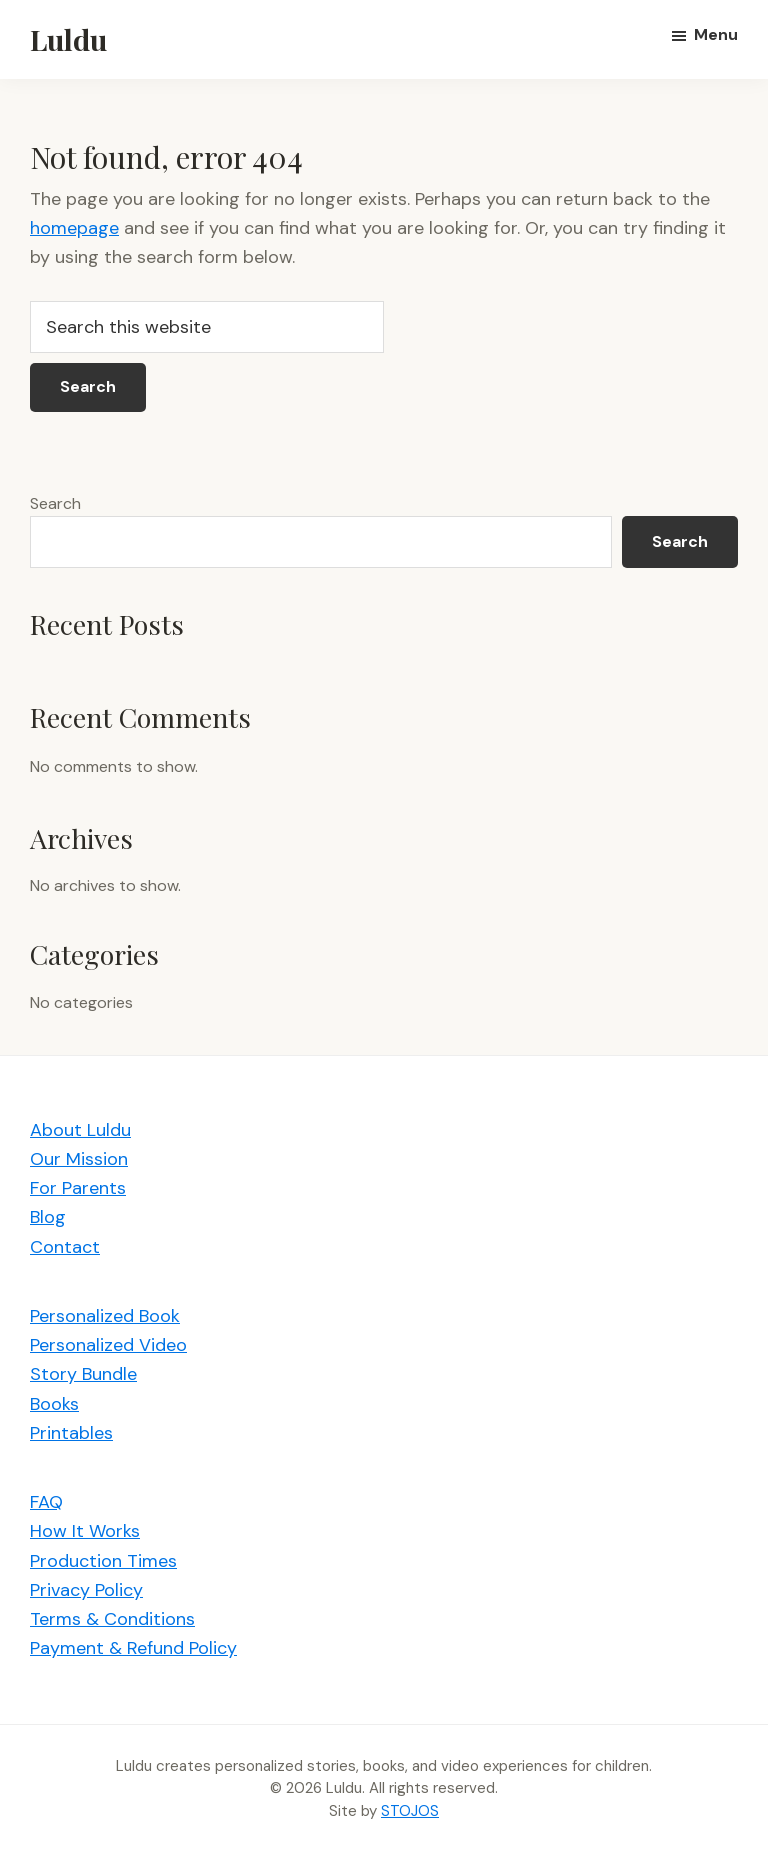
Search (55, 503)
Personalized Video (108, 1345)
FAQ (46, 1502)
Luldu (68, 39)
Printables (71, 1433)
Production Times (103, 1561)
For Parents (78, 1188)
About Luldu (80, 1130)
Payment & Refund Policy (133, 1648)
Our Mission (79, 1159)
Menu (716, 34)
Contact (65, 1247)
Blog (48, 1217)
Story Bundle (83, 1374)
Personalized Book (105, 1316)
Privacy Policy (86, 1590)
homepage (74, 228)
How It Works (85, 1531)
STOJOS (410, 1811)
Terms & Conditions (112, 1619)
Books (54, 1404)
